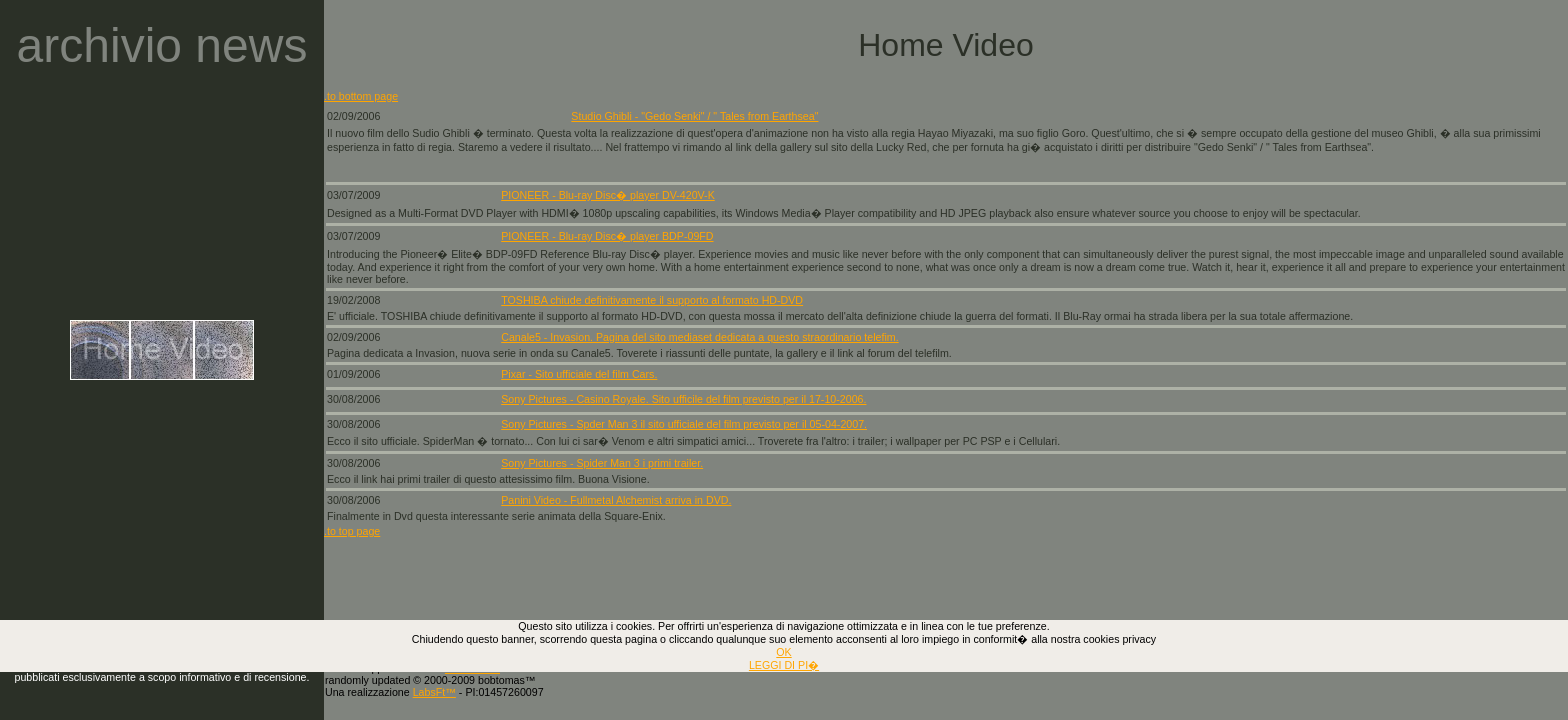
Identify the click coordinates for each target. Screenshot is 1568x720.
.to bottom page (361, 96)
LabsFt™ (434, 692)
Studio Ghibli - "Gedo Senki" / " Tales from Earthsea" (694, 116)
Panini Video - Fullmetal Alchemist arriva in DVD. (616, 500)
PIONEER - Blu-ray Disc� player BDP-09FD (607, 236)
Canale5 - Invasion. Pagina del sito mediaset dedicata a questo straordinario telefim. (699, 337)
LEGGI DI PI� (784, 665)
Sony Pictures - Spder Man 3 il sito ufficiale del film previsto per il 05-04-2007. (684, 424)
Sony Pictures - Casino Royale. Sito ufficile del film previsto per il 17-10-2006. (683, 399)
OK (783, 652)
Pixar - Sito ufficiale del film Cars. (579, 374)
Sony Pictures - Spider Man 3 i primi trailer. (602, 463)
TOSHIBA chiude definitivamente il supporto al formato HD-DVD (652, 300)
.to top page (352, 531)
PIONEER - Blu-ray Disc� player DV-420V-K (608, 195)
